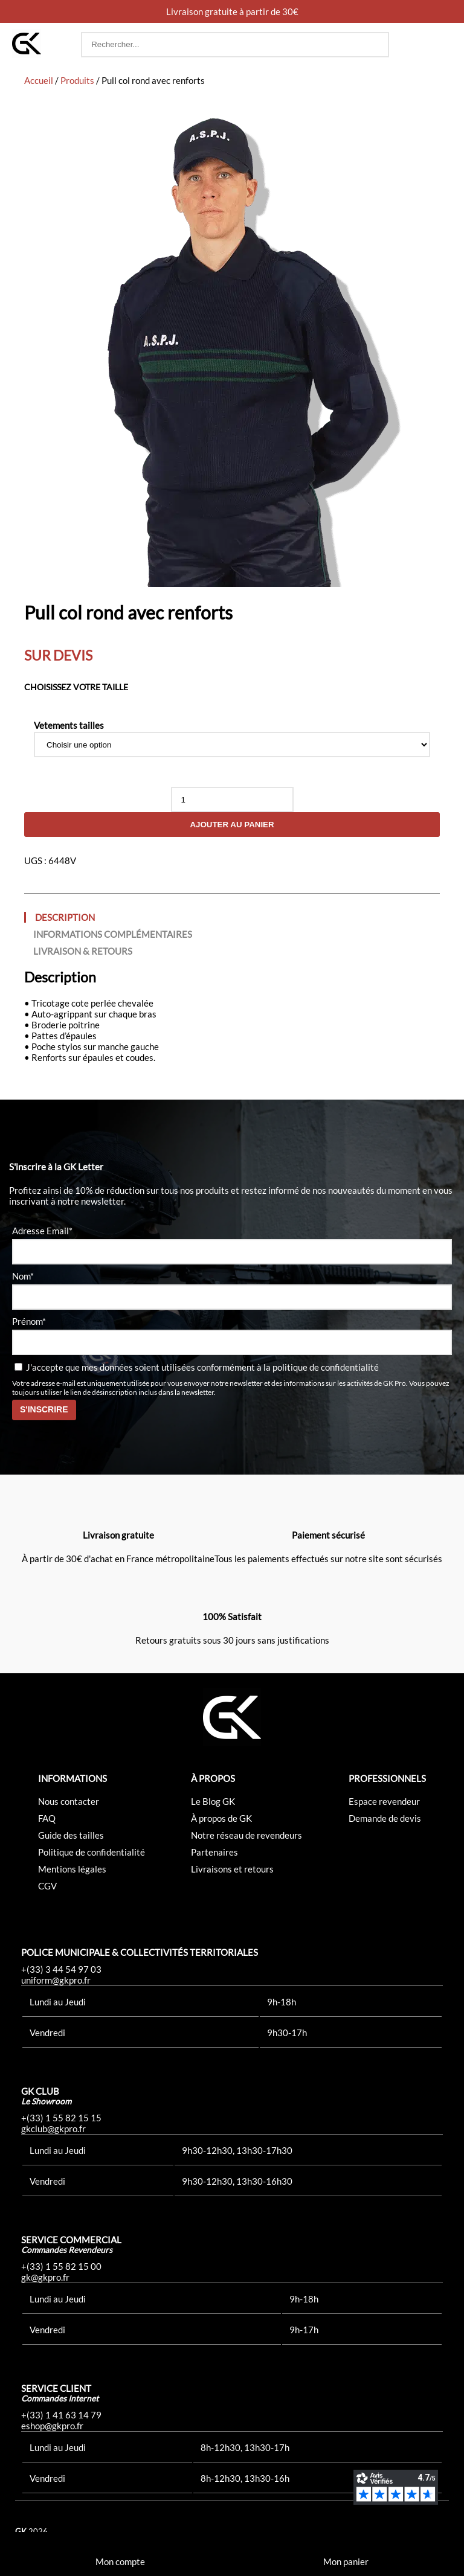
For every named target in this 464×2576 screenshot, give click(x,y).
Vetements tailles (69, 725)
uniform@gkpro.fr (56, 1980)
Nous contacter (68, 1801)
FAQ (47, 1818)
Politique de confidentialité (91, 1852)
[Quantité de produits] (232, 799)
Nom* (23, 1275)
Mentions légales (72, 1868)
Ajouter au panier (232, 824)
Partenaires (214, 1852)
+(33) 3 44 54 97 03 (61, 1969)
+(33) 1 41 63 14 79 (61, 2414)
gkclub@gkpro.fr (53, 2128)
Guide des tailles (71, 1835)
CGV (47, 1885)
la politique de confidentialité (321, 1367)
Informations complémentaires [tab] (112, 934)
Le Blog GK (213, 1801)
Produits (77, 80)
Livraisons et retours (232, 1868)
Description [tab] (65, 917)
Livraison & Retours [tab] (82, 951)
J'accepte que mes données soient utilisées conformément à (196, 1367)
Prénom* (29, 1321)
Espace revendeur (384, 1801)
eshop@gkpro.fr (52, 2425)
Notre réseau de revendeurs (246, 1835)
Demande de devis (385, 1818)
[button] (440, 44)
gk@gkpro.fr (45, 2277)
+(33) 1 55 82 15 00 (61, 2266)
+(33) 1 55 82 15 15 (61, 2117)
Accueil (38, 80)
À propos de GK (221, 1818)
